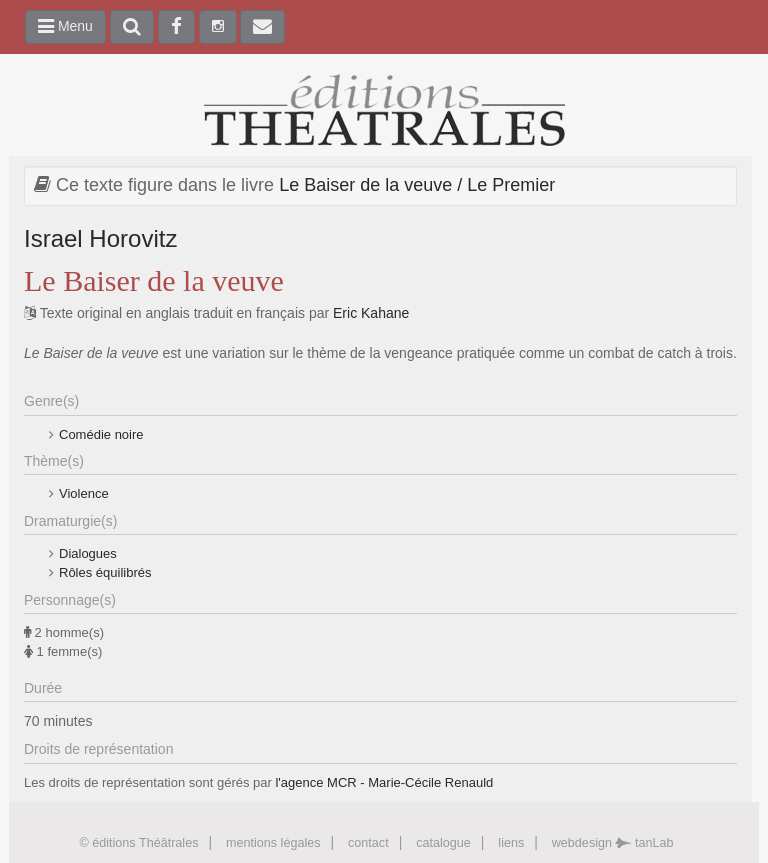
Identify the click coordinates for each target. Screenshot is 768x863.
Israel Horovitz (100, 238)
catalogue (443, 843)
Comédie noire (101, 434)
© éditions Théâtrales (138, 843)
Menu (65, 26)
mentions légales (273, 843)
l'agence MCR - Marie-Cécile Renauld (384, 782)
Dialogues (88, 553)
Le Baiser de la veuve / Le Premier (417, 185)
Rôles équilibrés (105, 572)
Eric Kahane (371, 313)
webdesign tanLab (613, 843)
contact (368, 843)
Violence (84, 493)
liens (511, 843)
